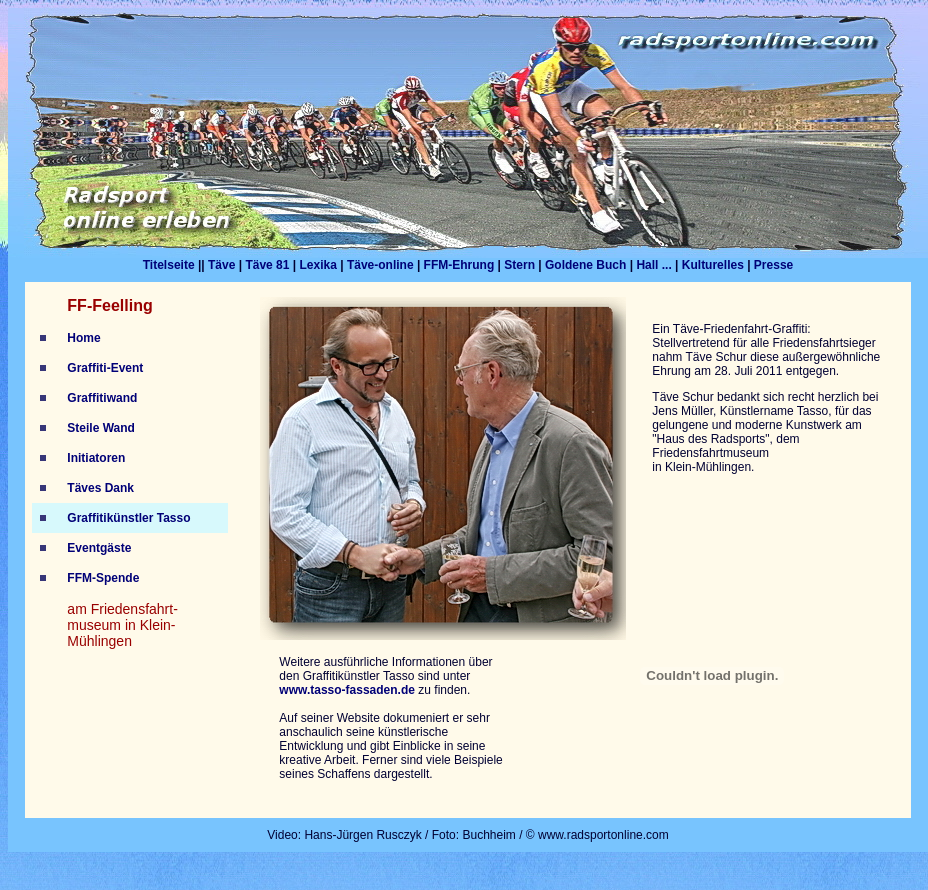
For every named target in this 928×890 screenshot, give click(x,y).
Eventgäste (99, 548)
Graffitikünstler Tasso (128, 518)
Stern (519, 265)
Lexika (317, 265)
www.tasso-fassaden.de (347, 690)
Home (83, 338)
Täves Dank (100, 488)
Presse (773, 265)
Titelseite (169, 265)
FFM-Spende (103, 578)
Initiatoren (96, 458)
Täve (221, 265)
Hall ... (653, 265)
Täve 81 (267, 265)
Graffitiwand (102, 398)
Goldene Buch (585, 265)
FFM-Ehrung (461, 265)
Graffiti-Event (105, 368)
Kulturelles (713, 265)
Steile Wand (101, 428)
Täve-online (380, 265)
